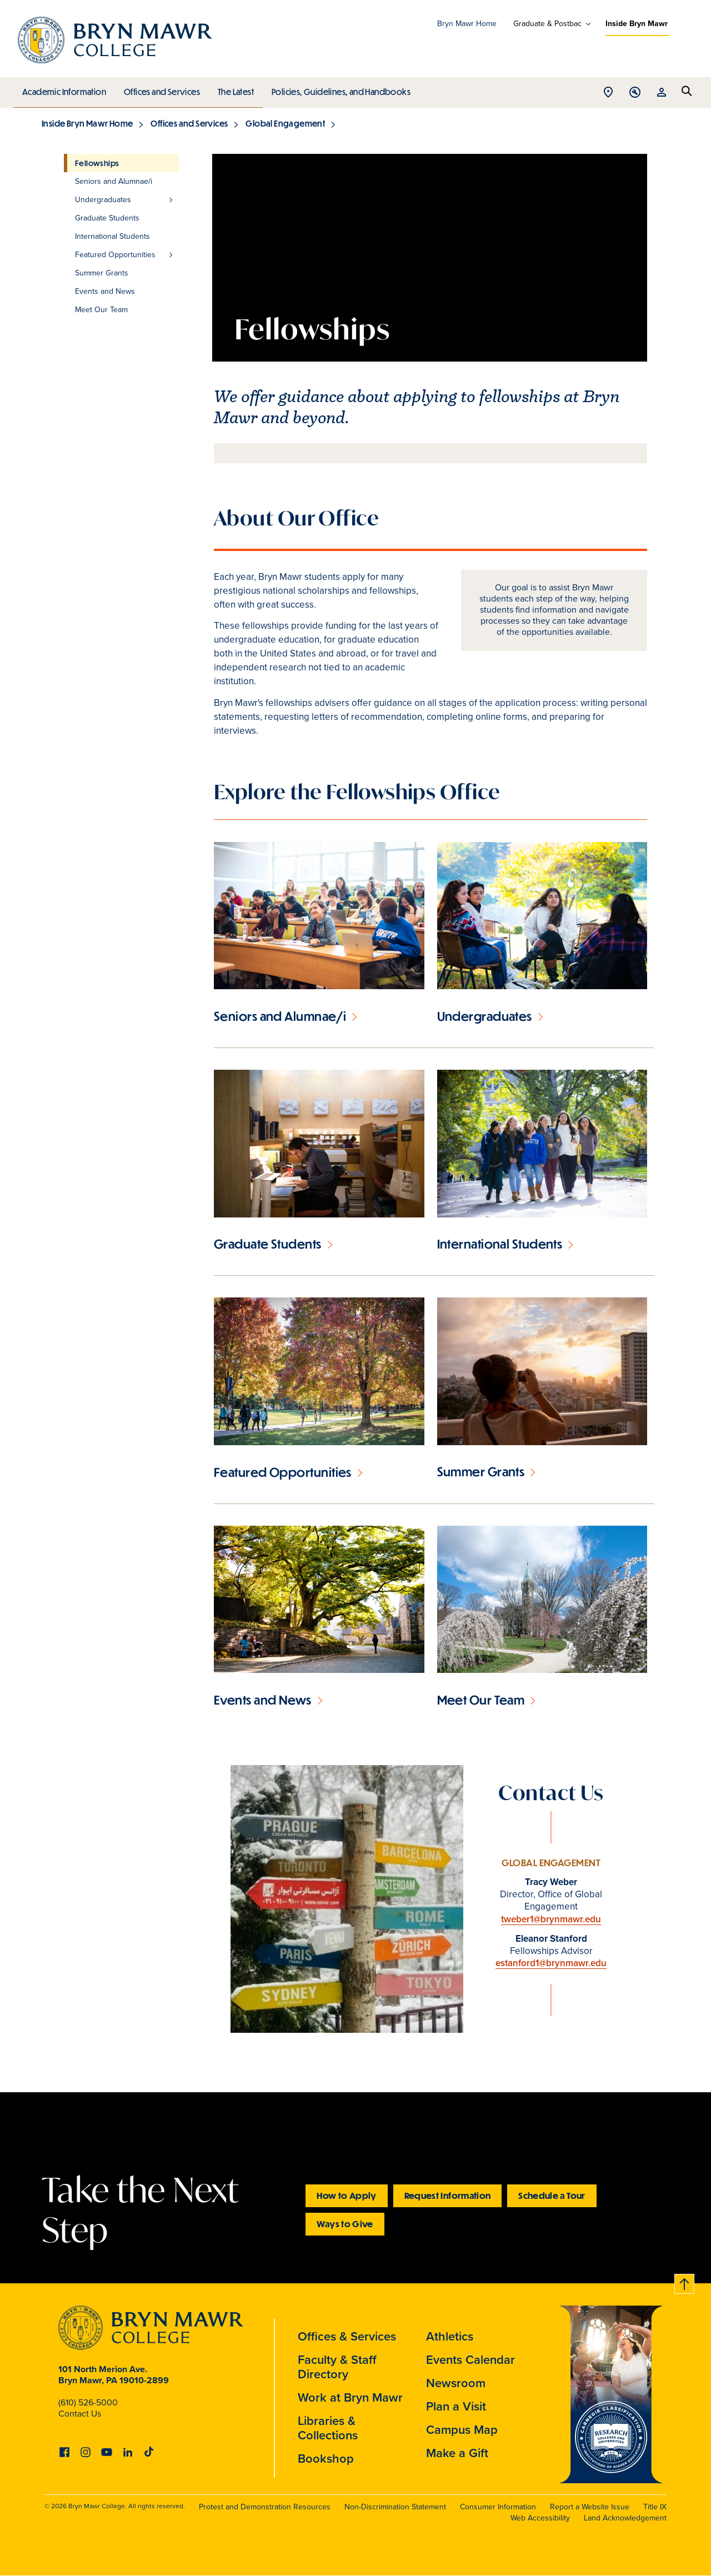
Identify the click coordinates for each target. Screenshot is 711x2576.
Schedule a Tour (551, 2195)
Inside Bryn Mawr (636, 23)
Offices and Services (160, 89)
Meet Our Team (481, 1699)
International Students (500, 1243)
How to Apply (346, 2195)
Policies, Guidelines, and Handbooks (337, 89)
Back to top (684, 2282)
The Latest (233, 89)
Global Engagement (285, 123)
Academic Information (64, 89)
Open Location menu (608, 93)
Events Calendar (470, 2360)
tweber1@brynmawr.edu (551, 1919)
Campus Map (462, 2429)
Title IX (655, 2507)
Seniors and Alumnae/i (280, 1016)
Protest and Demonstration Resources (265, 2507)
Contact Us (79, 2413)
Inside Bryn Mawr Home (87, 123)
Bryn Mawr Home (467, 23)
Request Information (447, 2195)
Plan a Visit (456, 2406)
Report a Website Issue (589, 2507)
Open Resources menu (661, 93)
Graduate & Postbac (547, 23)
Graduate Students (268, 1243)
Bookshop (326, 2458)
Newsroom (455, 2383)
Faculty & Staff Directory (337, 2367)
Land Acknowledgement (625, 2518)
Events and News (263, 1699)
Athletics (449, 2336)
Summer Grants (481, 1471)
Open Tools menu (635, 93)
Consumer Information (498, 2507)
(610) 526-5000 (88, 2402)
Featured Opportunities (283, 1472)
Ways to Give (345, 2223)
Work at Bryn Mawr (350, 2397)
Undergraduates (484, 1016)
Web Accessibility (540, 2518)
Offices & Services (347, 2336)
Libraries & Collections (328, 2428)
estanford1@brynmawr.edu (551, 1963)
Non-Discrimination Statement (395, 2507)
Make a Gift (457, 2453)
